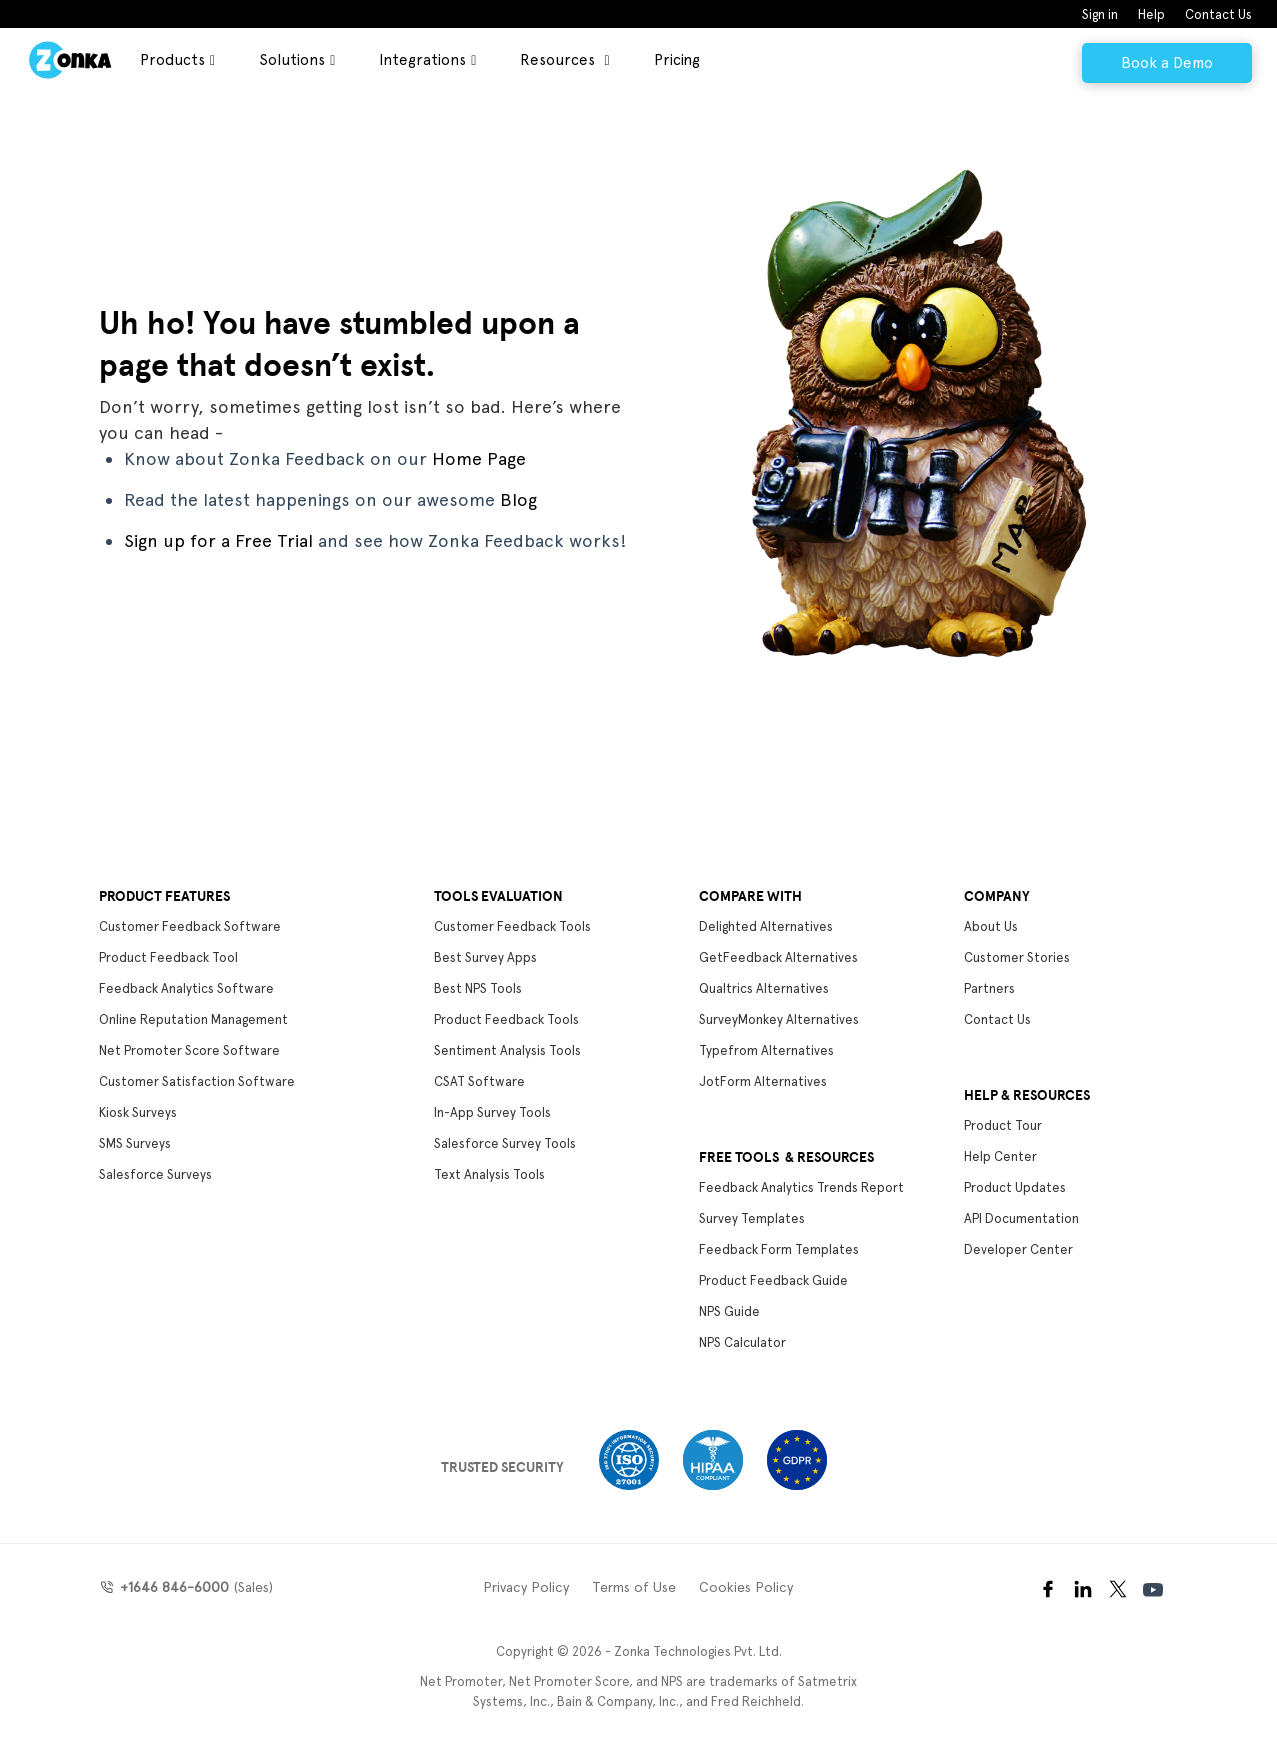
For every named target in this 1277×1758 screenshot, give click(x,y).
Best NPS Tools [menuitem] (478, 988)
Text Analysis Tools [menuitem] (489, 1174)
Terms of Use (634, 1587)
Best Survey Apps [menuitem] (485, 957)
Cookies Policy (746, 1587)
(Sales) (194, 1587)
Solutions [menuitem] (292, 60)
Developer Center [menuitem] (1018, 1249)
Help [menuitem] (1151, 14)
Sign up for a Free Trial (218, 540)
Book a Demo (1167, 63)
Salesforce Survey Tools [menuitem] (505, 1143)
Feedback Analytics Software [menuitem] (186, 988)
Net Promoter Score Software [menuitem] (189, 1050)
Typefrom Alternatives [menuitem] (766, 1050)
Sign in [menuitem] (1100, 14)
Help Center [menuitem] (1000, 1156)
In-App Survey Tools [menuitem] (492, 1112)
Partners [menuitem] (989, 988)
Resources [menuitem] (559, 60)
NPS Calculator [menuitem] (742, 1342)
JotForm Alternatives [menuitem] (763, 1081)
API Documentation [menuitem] (1021, 1218)
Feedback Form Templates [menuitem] (779, 1249)
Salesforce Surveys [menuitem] (155, 1174)
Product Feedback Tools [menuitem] (506, 1019)
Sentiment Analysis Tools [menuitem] (507, 1050)
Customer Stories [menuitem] (1017, 957)
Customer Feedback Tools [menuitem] (512, 926)
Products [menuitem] (172, 60)
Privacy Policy (526, 1587)
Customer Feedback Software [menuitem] (190, 926)
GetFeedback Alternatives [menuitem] (778, 957)
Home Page (479, 458)
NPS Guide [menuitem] (729, 1311)
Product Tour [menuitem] (1003, 1125)
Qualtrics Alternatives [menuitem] (764, 988)
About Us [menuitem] (991, 926)
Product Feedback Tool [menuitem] (168, 957)
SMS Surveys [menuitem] (135, 1143)
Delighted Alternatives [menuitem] (766, 926)
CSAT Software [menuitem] (479, 1081)
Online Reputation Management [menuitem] (193, 1019)
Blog (518, 499)
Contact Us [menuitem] (1218, 14)
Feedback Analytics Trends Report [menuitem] (801, 1187)
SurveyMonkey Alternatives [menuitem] (779, 1019)
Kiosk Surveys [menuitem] (138, 1112)
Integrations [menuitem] (422, 60)
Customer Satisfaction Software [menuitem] (197, 1081)
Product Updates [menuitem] (1015, 1187)
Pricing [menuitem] (677, 60)
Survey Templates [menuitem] (752, 1218)
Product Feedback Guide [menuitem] (773, 1280)
